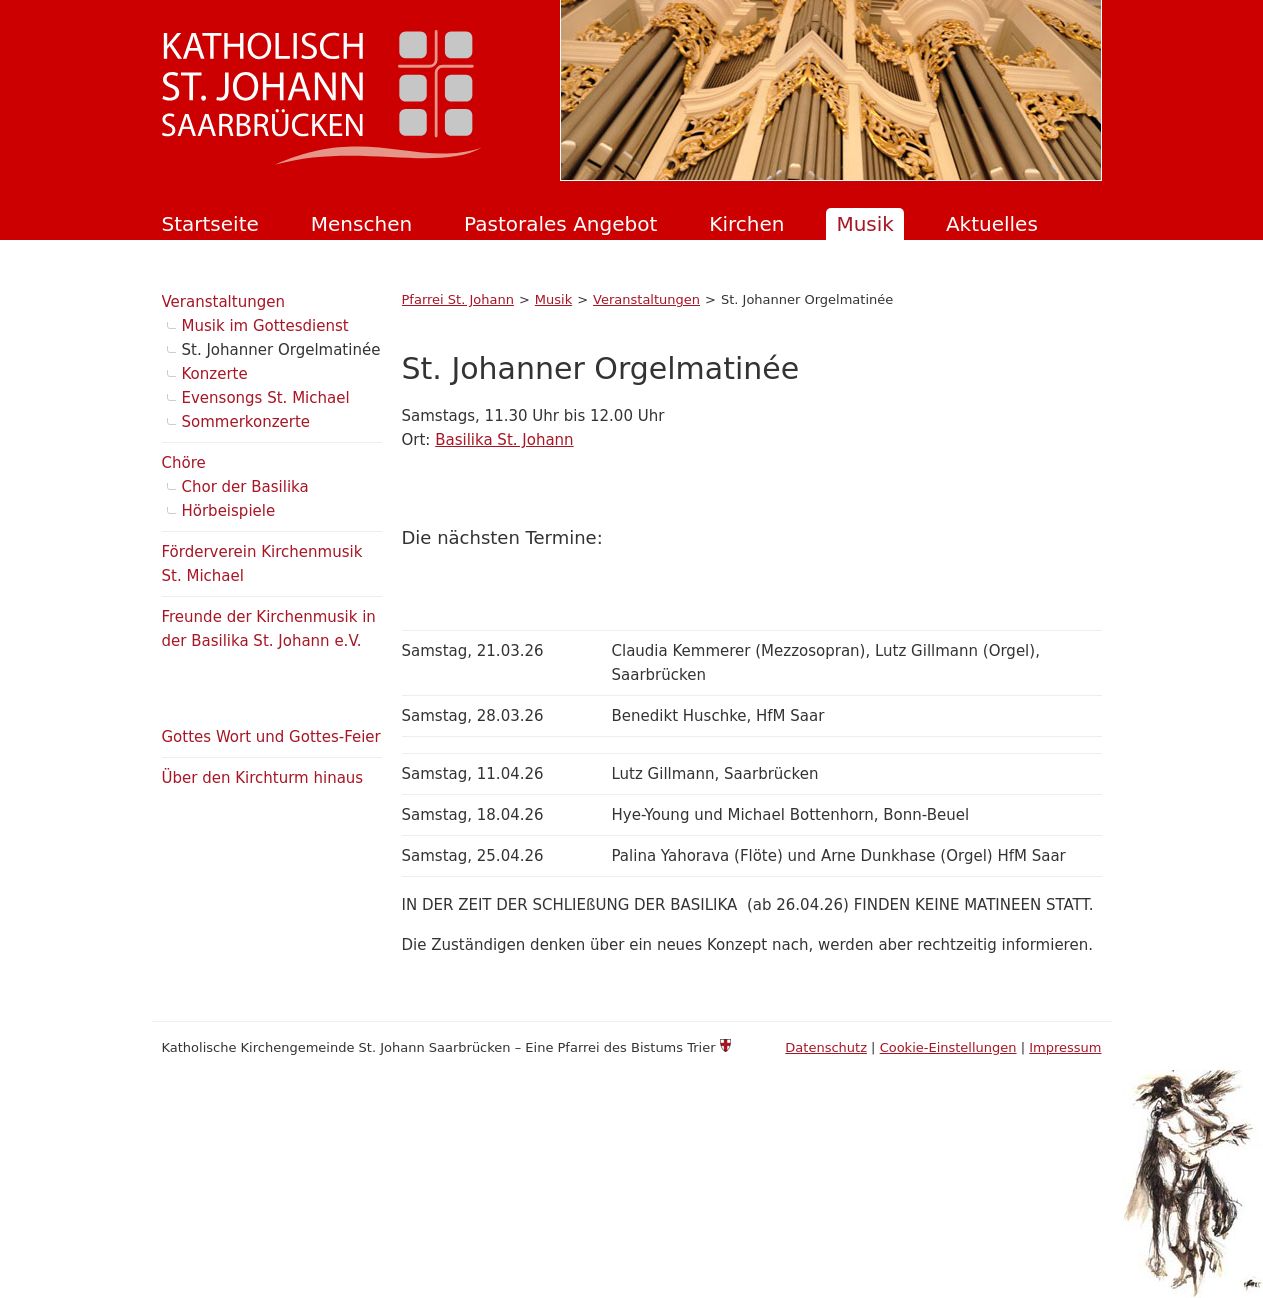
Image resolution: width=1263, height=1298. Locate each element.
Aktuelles (992, 224)
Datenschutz (826, 1047)
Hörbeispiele (229, 511)
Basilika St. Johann (504, 440)
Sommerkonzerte (246, 422)
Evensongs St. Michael (266, 398)
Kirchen (746, 224)
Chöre (184, 463)
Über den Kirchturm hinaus (263, 778)
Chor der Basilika (245, 487)
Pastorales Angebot (560, 224)
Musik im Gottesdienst (265, 326)
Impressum (1065, 1047)
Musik (865, 224)
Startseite (210, 224)
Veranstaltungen (646, 299)
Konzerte (215, 374)
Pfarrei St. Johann (458, 299)
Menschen (361, 224)
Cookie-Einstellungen (948, 1047)
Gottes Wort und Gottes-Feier (271, 737)
